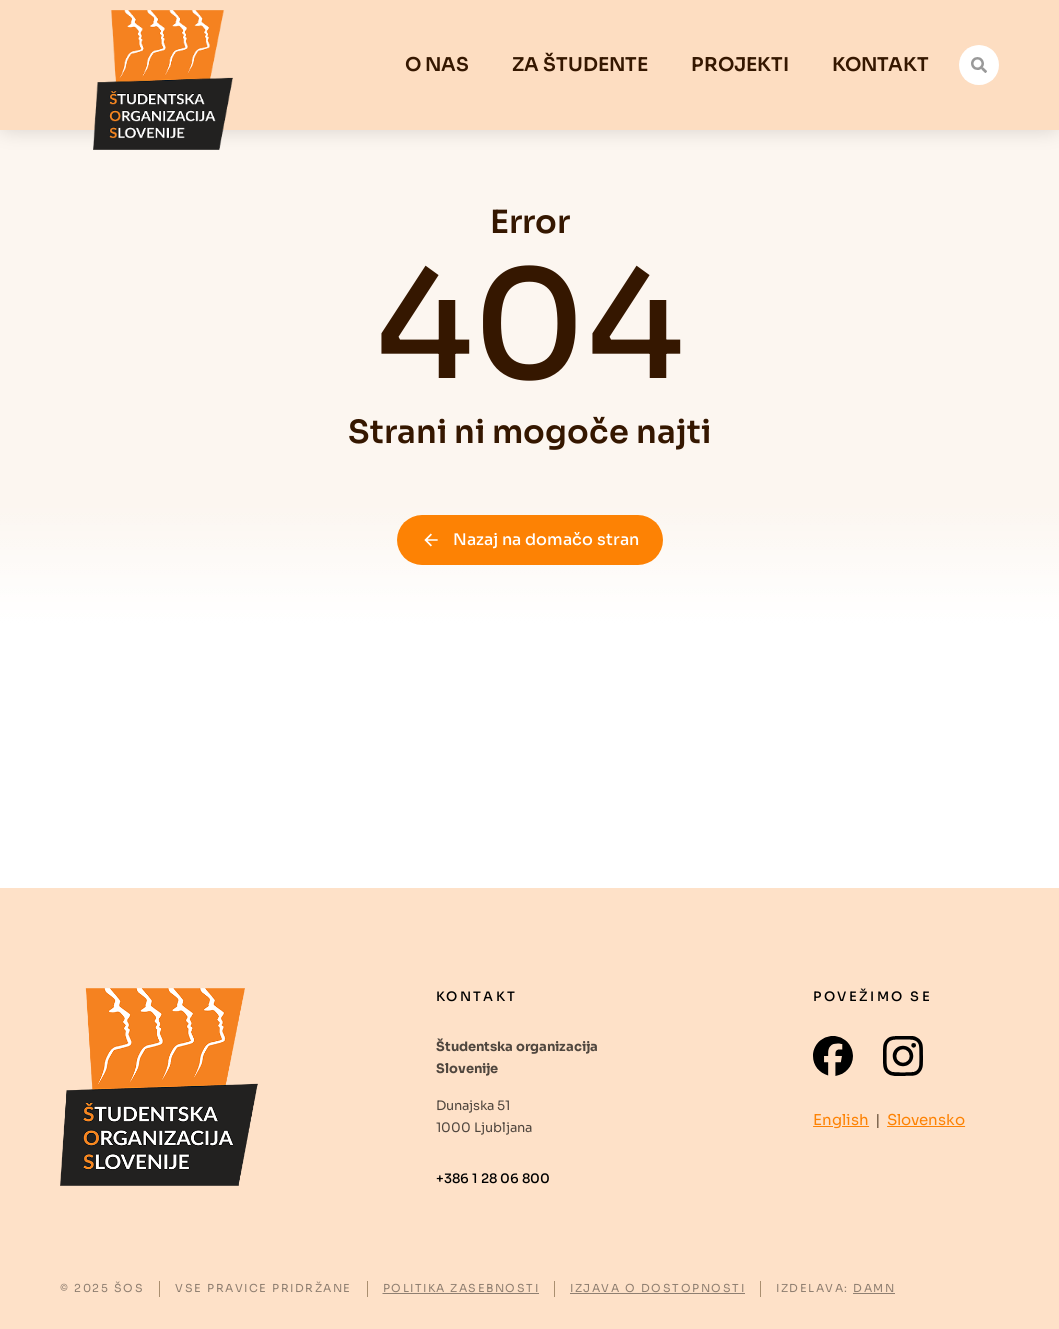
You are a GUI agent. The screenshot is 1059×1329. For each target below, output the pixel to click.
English (841, 1119)
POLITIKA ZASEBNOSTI (461, 1288)
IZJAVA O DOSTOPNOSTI (657, 1288)
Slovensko (926, 1119)
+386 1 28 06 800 (493, 1178)
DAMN (874, 1288)
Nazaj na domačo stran (530, 539)
